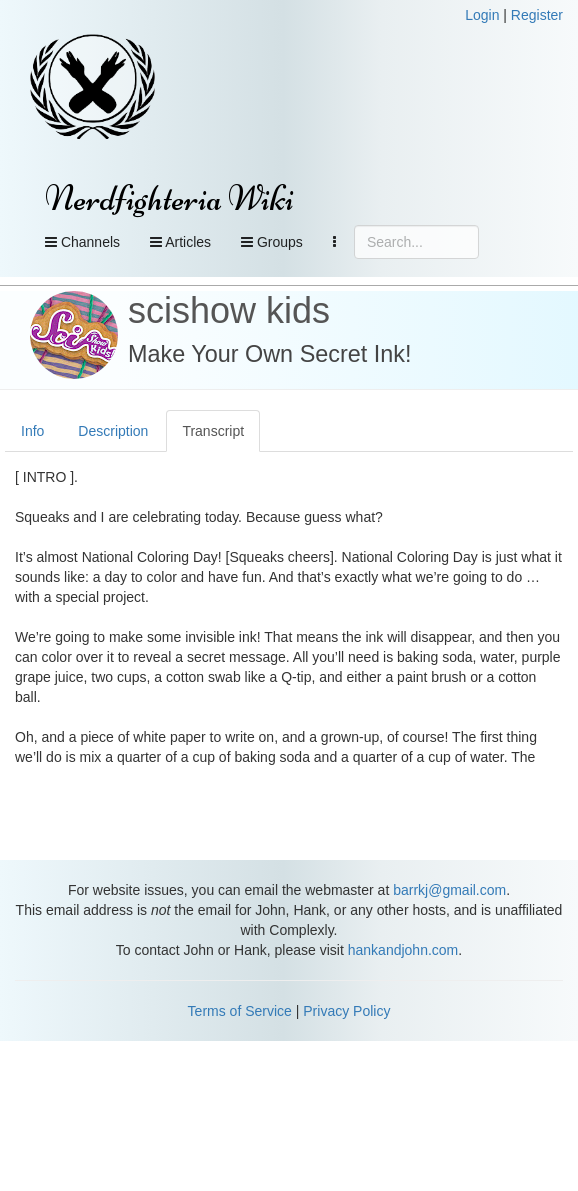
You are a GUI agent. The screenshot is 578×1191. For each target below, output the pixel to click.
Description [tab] (113, 431)
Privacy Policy (346, 1011)
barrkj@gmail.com (449, 890)
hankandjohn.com (403, 950)
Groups (272, 242)
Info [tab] (32, 431)
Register (537, 15)
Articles (180, 242)
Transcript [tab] (213, 431)
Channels (82, 242)
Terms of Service (240, 1011)
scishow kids (229, 310)
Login (482, 15)
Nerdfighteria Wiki (169, 198)
